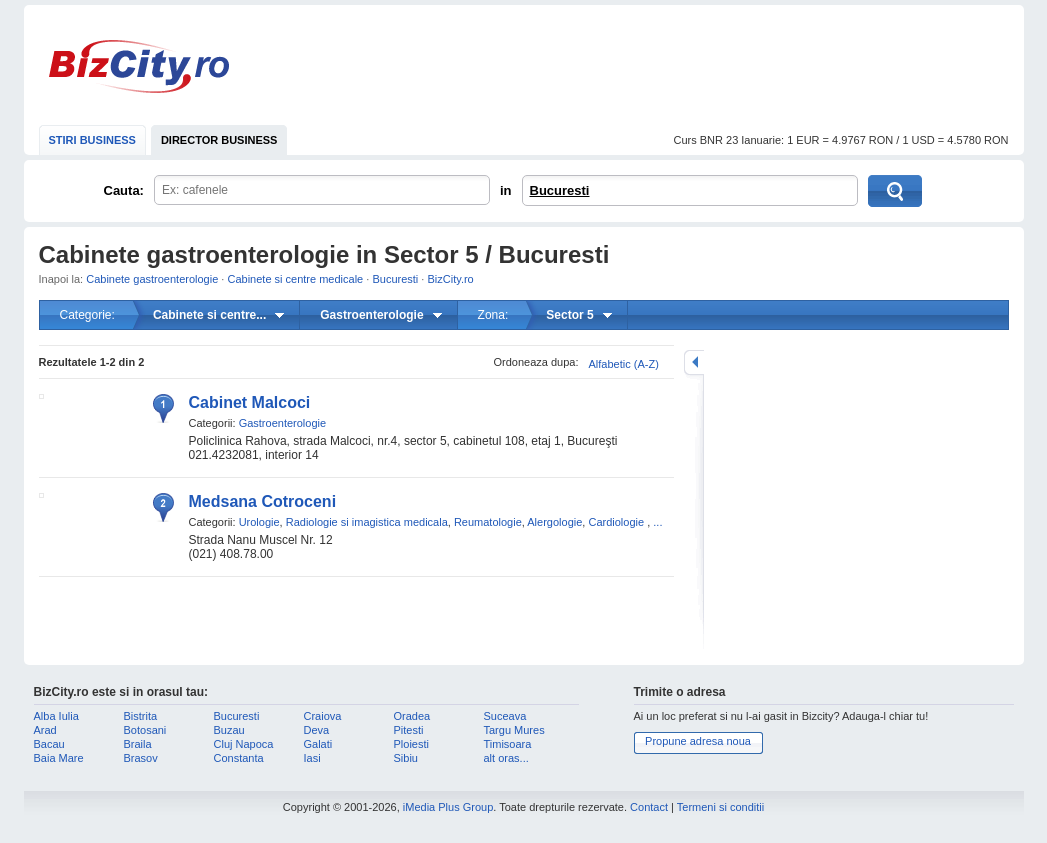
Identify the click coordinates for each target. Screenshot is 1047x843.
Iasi (312, 758)
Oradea (412, 716)
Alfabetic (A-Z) (624, 364)
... (657, 522)
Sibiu (406, 758)
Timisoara (508, 744)
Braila (138, 744)
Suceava (505, 716)
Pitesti (409, 730)
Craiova (323, 716)
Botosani (145, 730)
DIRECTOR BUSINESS (219, 140)
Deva (317, 730)
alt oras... (506, 758)
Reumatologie (488, 522)
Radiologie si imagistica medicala (367, 522)
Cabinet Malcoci (250, 402)
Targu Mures (514, 730)
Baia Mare (59, 758)
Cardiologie (616, 522)
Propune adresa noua (698, 741)
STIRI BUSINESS (92, 140)
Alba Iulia (56, 716)
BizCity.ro (139, 66)
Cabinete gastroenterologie (152, 279)
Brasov (141, 758)
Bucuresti (560, 190)
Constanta (239, 758)
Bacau (49, 744)
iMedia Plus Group (448, 807)
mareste (694, 362)
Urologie (259, 522)
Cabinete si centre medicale (295, 279)
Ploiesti (411, 744)
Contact (649, 807)
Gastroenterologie (282, 423)
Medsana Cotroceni (263, 501)
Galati (318, 744)
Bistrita (141, 716)
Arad (45, 730)
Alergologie (554, 522)
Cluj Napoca (244, 744)
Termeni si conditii (720, 807)
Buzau (229, 730)
